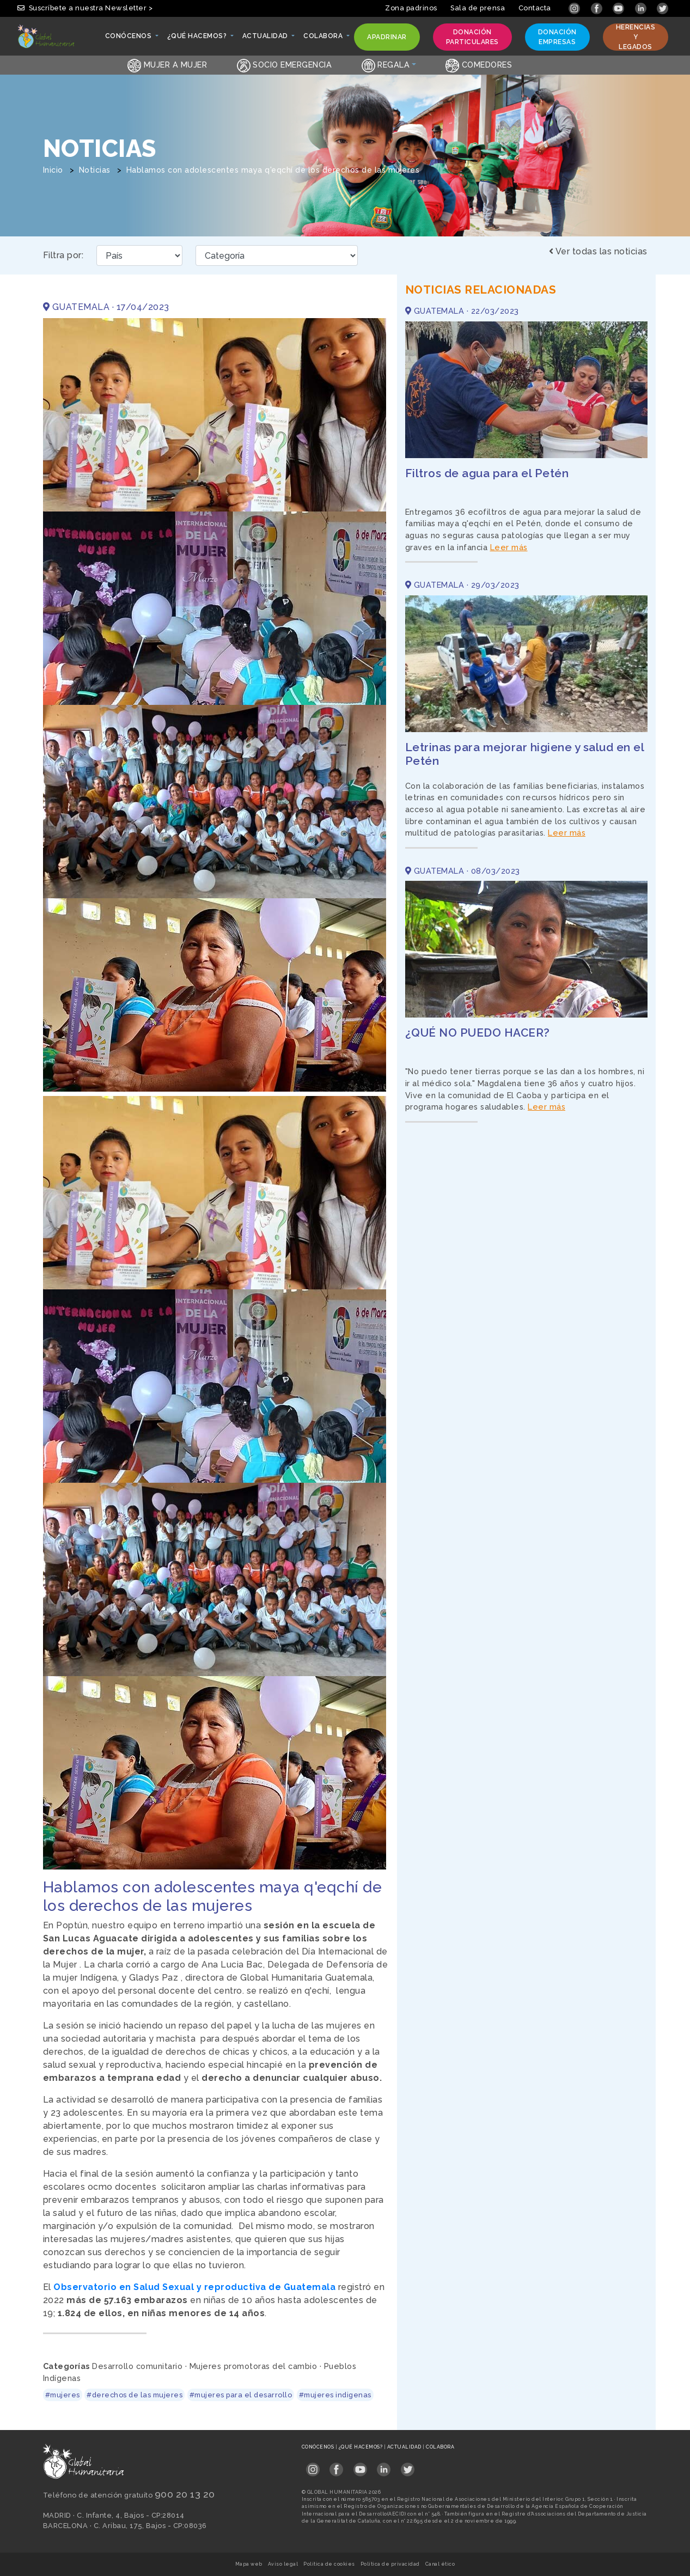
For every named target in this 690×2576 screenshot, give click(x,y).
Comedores (478, 64)
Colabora (440, 2447)
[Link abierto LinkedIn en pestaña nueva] (642, 8)
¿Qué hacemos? (361, 2447)
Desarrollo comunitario (137, 2366)
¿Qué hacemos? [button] (198, 38)
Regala (386, 64)
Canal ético (440, 2564)
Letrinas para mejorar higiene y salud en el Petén (524, 754)
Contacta (534, 8)
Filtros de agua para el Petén (487, 473)
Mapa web (248, 2564)
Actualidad (405, 2447)
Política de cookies (329, 2564)
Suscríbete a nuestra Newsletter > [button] (84, 8)
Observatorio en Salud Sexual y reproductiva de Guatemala (194, 2287)
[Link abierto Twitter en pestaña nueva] (662, 8)
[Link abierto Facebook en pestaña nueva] (597, 8)
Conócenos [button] (129, 38)
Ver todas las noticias (598, 251)
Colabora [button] (324, 38)
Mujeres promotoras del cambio (253, 2366)
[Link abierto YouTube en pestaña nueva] (619, 8)
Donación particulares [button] (472, 37)
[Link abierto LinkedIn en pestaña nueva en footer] (383, 2466)
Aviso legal (283, 2564)
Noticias (95, 170)
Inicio (53, 170)
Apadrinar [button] (387, 39)
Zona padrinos (411, 8)
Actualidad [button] (266, 38)
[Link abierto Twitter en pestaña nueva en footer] (407, 2466)
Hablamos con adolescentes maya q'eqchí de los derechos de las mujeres (273, 170)
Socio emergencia (284, 64)
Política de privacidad (390, 2564)
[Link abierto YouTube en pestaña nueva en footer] (360, 2466)
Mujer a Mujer (167, 64)
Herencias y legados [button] (635, 37)
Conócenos (318, 2447)
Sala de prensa (477, 8)
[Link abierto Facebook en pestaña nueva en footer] (336, 2466)
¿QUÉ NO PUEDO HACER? (477, 1032)
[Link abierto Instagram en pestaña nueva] (575, 8)
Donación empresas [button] (557, 37)
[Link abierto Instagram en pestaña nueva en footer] (313, 2466)
